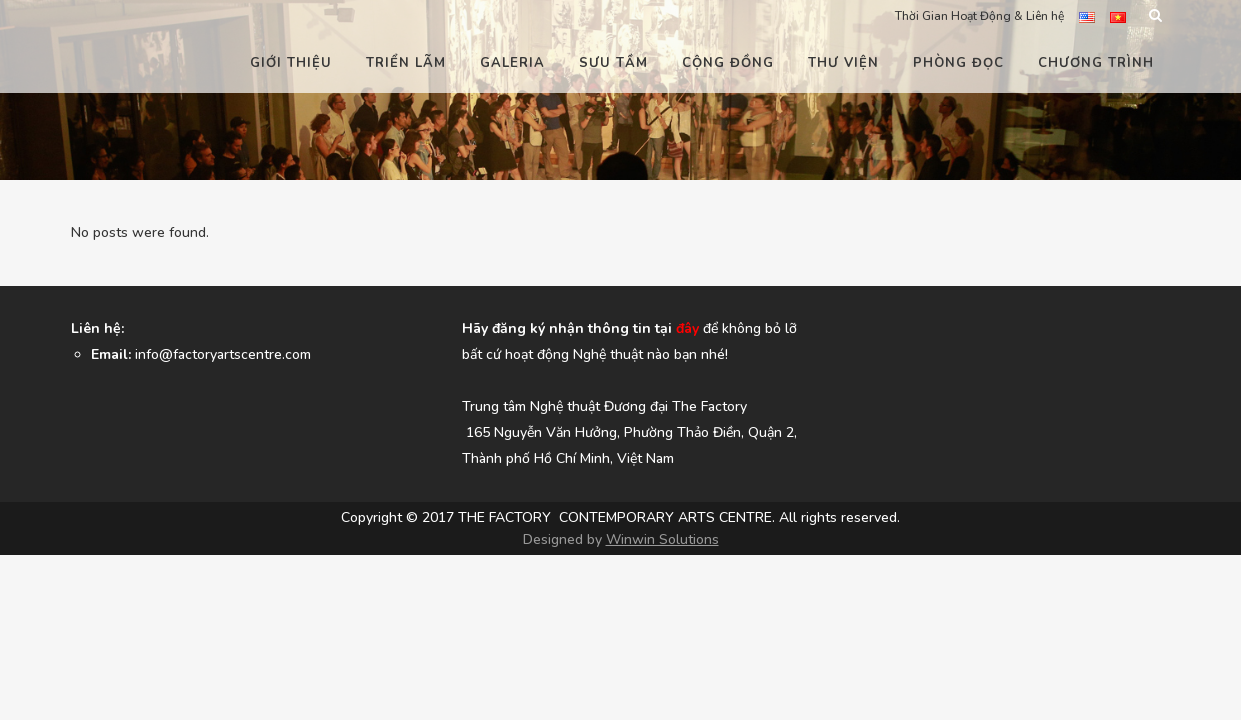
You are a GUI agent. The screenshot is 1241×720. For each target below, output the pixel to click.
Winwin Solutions (662, 639)
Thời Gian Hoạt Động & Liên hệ (979, 16)
